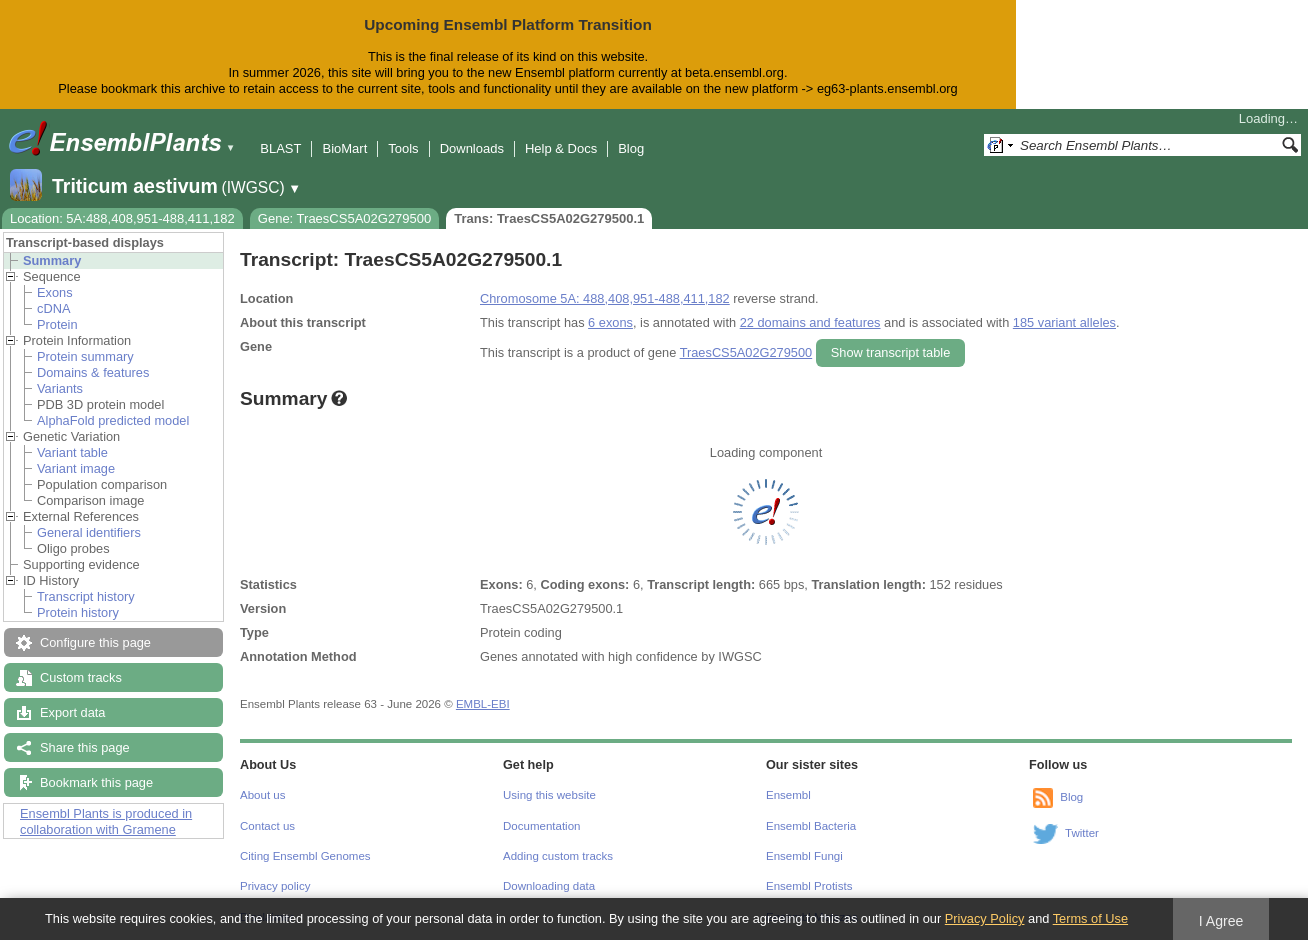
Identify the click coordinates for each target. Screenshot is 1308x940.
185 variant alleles (1064, 322)
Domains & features (93, 372)
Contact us (267, 826)
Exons (55, 292)
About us (262, 795)
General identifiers (89, 532)
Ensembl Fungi (804, 856)
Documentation (541, 826)
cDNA (53, 308)
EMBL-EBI (483, 704)
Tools (403, 148)
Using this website (549, 795)
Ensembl (788, 795)
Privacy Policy (985, 918)
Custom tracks (81, 677)
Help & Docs (561, 148)
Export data (72, 712)
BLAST (280, 148)
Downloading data (549, 886)
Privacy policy (275, 886)
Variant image (76, 468)
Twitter (1082, 833)
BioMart (344, 148)
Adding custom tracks (558, 856)
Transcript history (86, 596)
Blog (631, 148)
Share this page (85, 747)
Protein (57, 324)
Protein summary (85, 356)
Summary (52, 260)
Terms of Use (1090, 918)
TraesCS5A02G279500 (746, 352)
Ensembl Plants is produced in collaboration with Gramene (106, 821)
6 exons (610, 322)
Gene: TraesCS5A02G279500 (344, 218)
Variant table (72, 452)
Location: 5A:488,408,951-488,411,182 (122, 218)
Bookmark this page (96, 782)
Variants (60, 388)
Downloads (472, 148)
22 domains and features (810, 322)
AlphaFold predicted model (113, 420)
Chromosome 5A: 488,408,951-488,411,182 (605, 298)
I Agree (1221, 921)
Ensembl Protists (809, 886)
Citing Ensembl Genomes (305, 856)
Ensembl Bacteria (811, 826)
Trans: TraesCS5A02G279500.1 (549, 218)
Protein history (78, 612)
